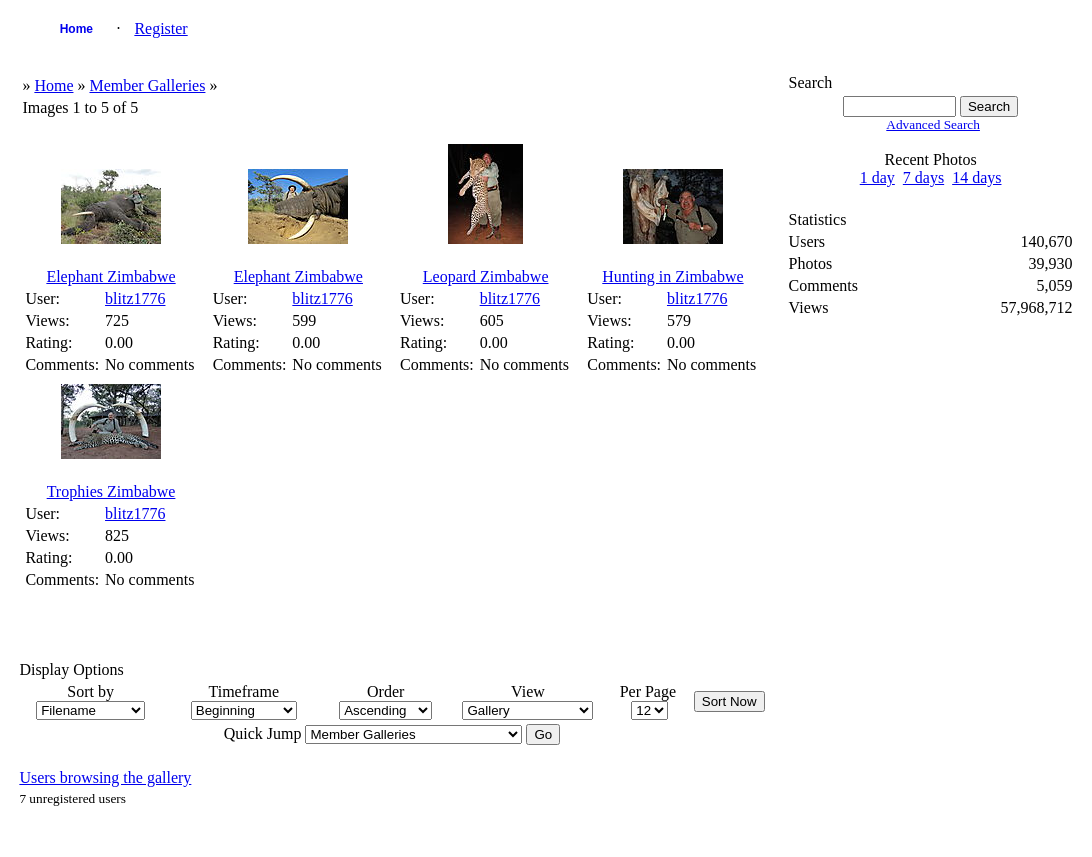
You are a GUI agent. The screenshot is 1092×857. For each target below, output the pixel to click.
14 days (976, 177)
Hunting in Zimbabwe (672, 276)
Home (76, 29)
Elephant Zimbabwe (110, 276)
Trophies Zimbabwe (111, 491)
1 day (877, 177)
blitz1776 (135, 298)
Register (160, 28)
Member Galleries (147, 85)
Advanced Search (933, 124)
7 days (923, 177)
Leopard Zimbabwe (486, 276)
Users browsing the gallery (105, 777)
